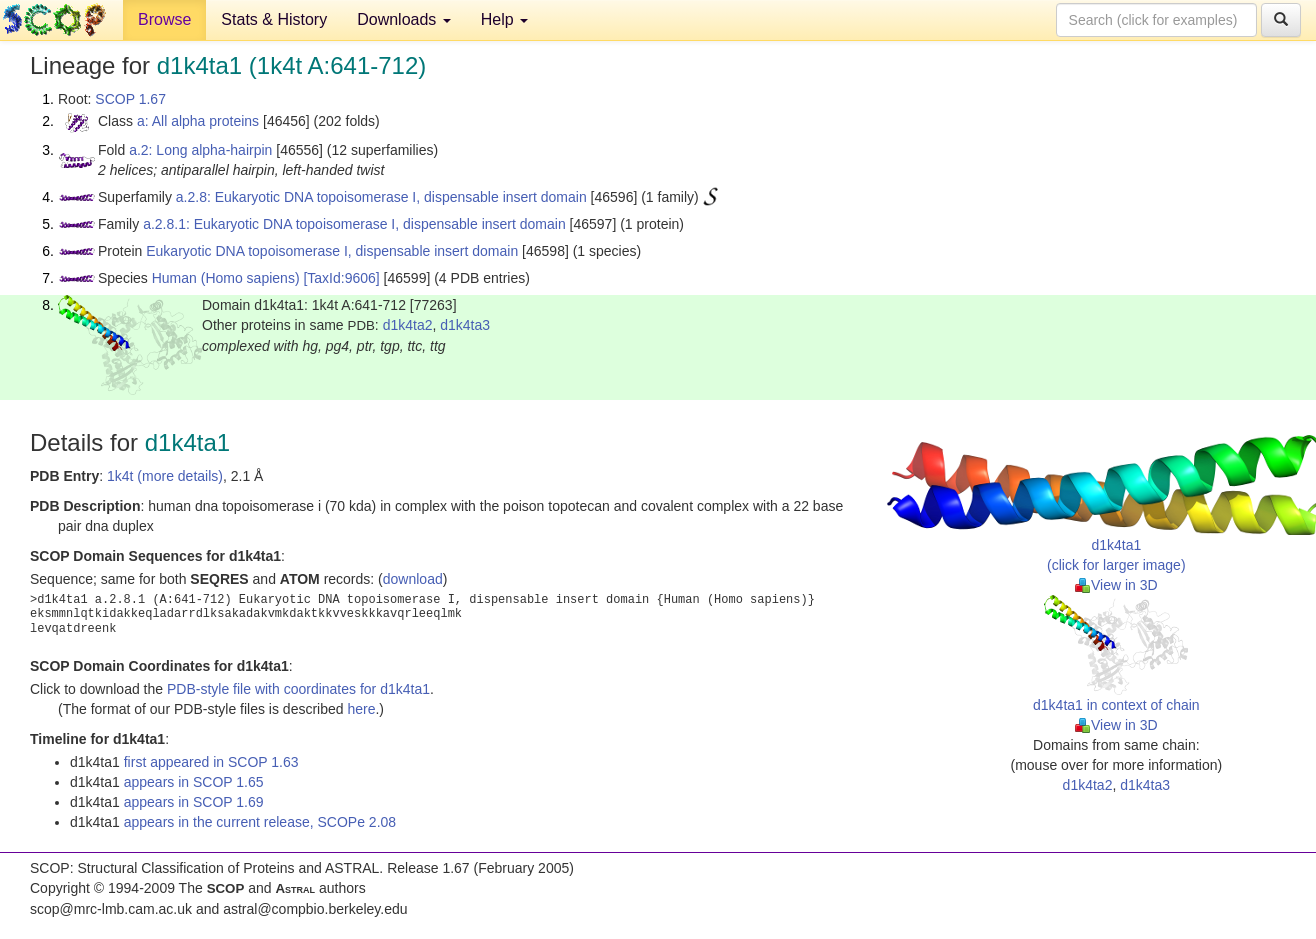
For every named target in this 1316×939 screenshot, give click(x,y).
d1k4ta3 (465, 325)
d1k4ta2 (408, 325)
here (361, 709)
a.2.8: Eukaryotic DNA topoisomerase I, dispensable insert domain (381, 197)
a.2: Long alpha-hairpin (200, 150)
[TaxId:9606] (341, 278)
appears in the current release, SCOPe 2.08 (260, 822)
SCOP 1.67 (130, 99)
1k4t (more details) (165, 476)
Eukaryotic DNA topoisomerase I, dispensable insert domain (332, 251)
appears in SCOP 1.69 (194, 802)
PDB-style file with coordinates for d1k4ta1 (298, 689)
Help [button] (504, 19)
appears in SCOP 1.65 (194, 782)
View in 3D (1116, 585)
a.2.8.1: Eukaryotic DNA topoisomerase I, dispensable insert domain (354, 224)
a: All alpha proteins (198, 121)
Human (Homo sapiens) (226, 278)
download (413, 579)
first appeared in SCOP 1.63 (211, 762)
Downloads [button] (404, 19)
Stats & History (274, 19)
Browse (164, 19)
